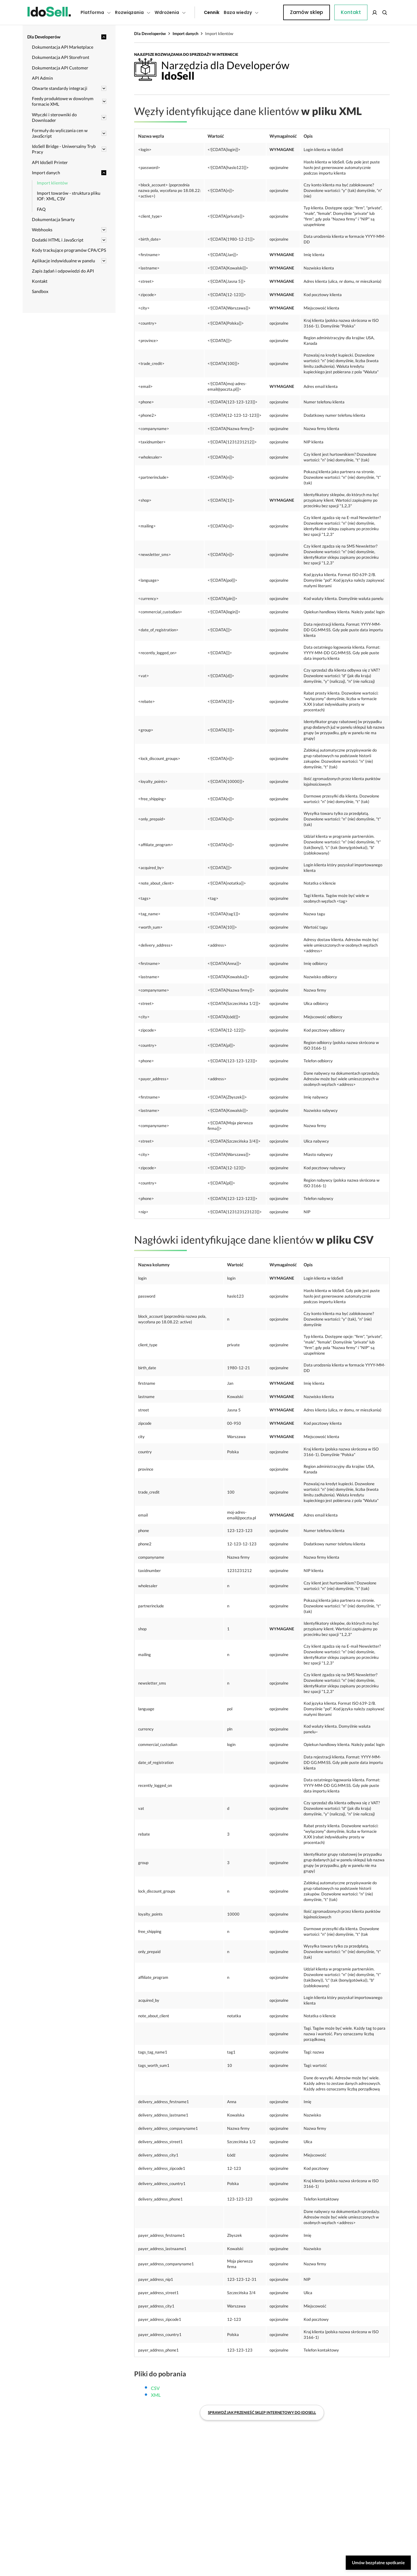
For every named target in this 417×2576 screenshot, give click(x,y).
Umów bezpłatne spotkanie (378, 2562)
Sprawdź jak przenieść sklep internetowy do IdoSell (262, 2321)
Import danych (185, 33)
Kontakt (272, 12)
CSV (155, 2296)
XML (156, 2304)
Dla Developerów (150, 33)
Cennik (197, 12)
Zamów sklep (364, 12)
